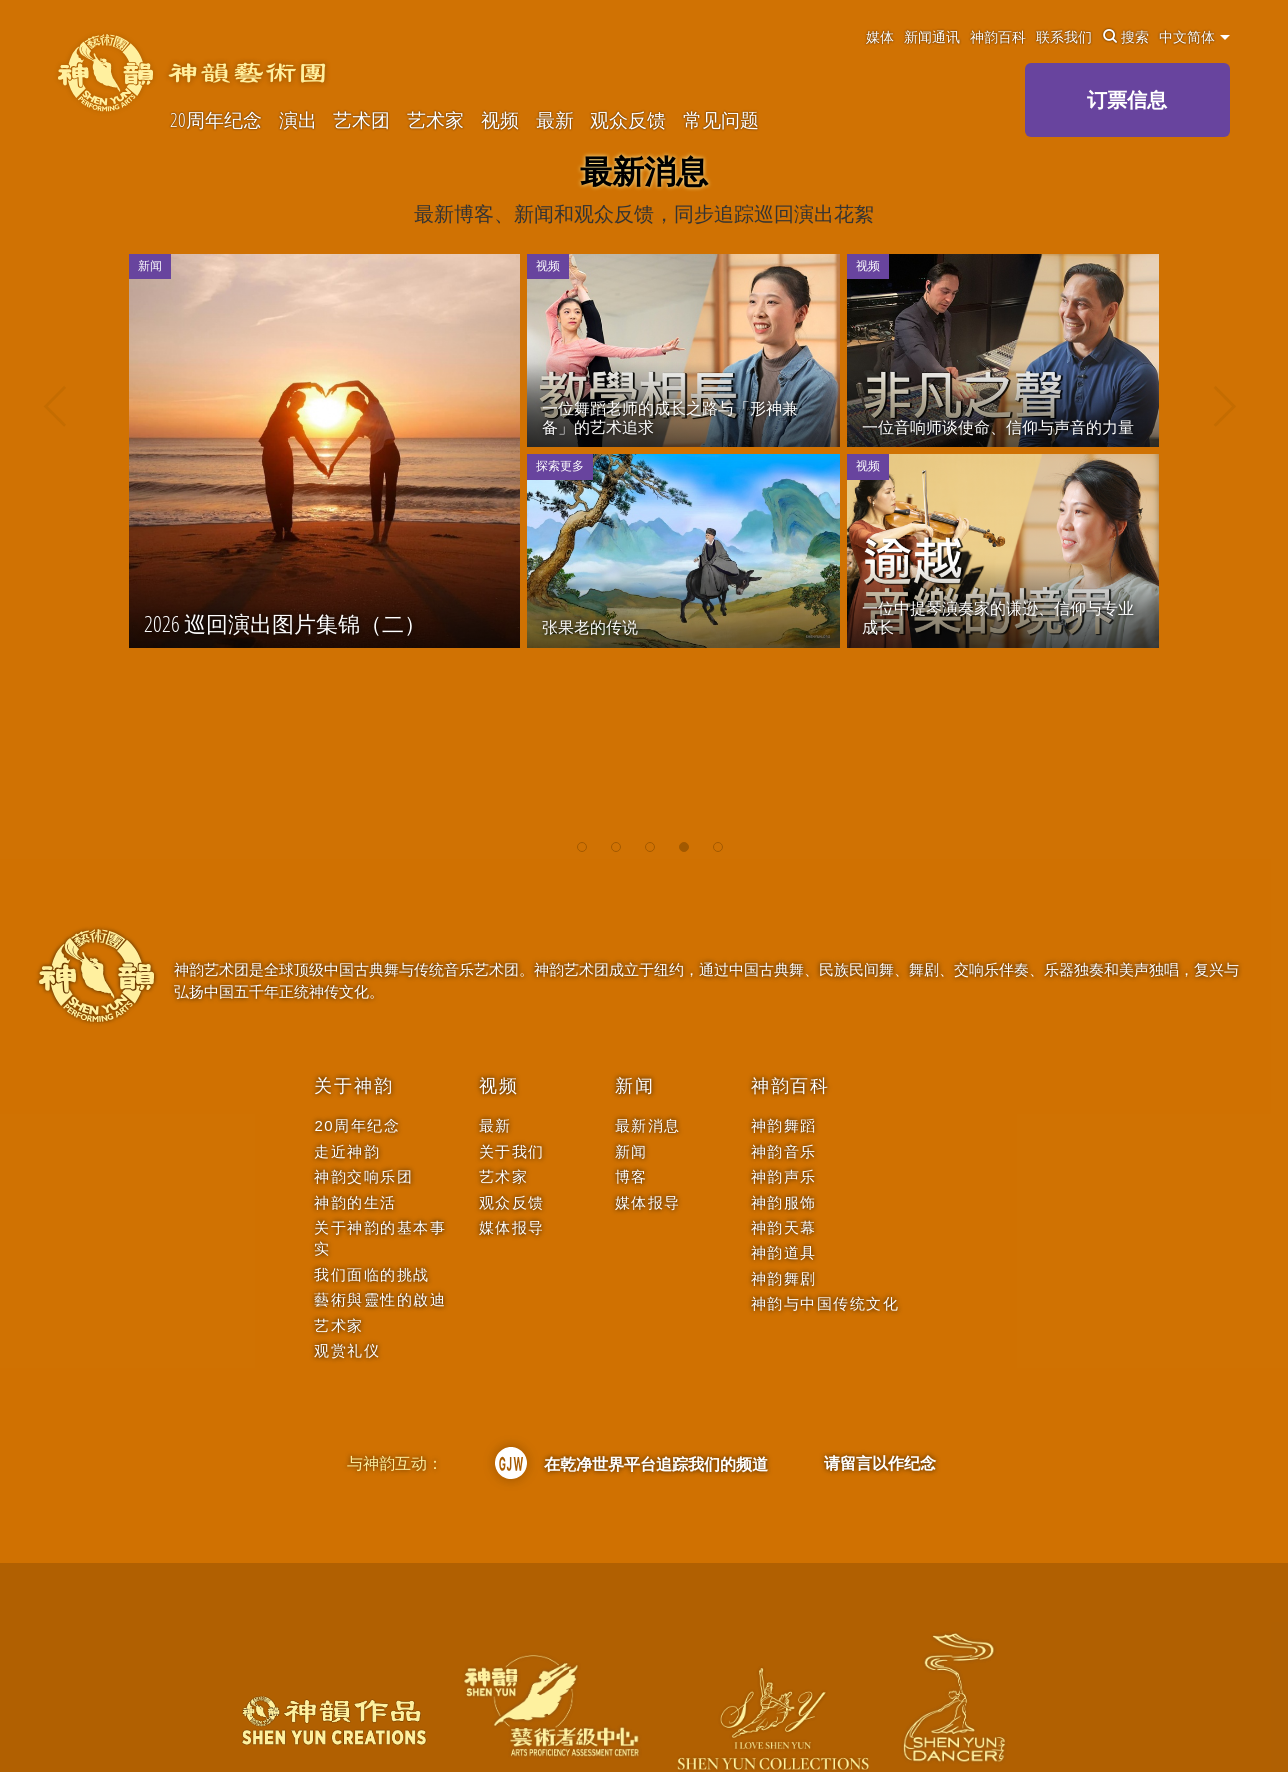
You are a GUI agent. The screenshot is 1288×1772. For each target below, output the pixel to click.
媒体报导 (512, 1227)
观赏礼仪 (347, 1350)
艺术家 (435, 120)
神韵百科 (998, 37)
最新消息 (648, 1125)
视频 (500, 120)
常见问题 (721, 120)
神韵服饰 (784, 1202)
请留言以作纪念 (880, 1463)
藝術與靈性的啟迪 (380, 1299)
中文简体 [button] (1194, 37)
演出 (298, 120)
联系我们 (1064, 37)
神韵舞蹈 (784, 1125)
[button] (582, 839)
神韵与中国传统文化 (825, 1303)
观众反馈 (628, 120)
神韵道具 (784, 1252)
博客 (631, 1176)
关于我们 (512, 1151)
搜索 (1126, 37)
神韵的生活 (355, 1202)
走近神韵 (347, 1151)
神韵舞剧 (784, 1278)
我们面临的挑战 (372, 1274)
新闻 (635, 1086)
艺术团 (361, 120)
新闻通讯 (932, 37)
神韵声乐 (784, 1176)
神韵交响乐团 (363, 1176)
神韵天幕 (784, 1227)
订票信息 (1127, 99)
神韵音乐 (784, 1151)
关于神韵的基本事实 (380, 1238)
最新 (555, 120)
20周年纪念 (216, 120)
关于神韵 (353, 1086)
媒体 (880, 37)
